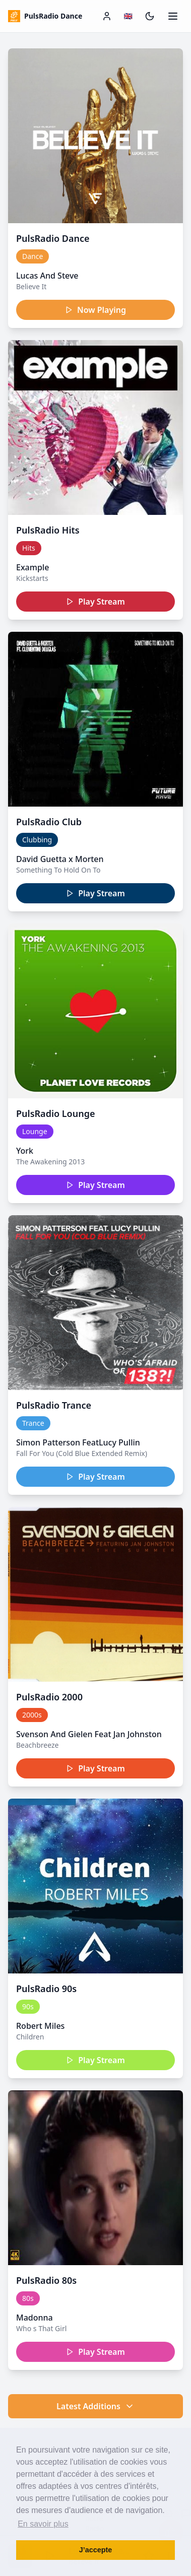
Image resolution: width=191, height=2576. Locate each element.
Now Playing (95, 309)
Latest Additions (95, 2406)
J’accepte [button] (95, 2550)
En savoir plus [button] (43, 2524)
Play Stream (95, 601)
